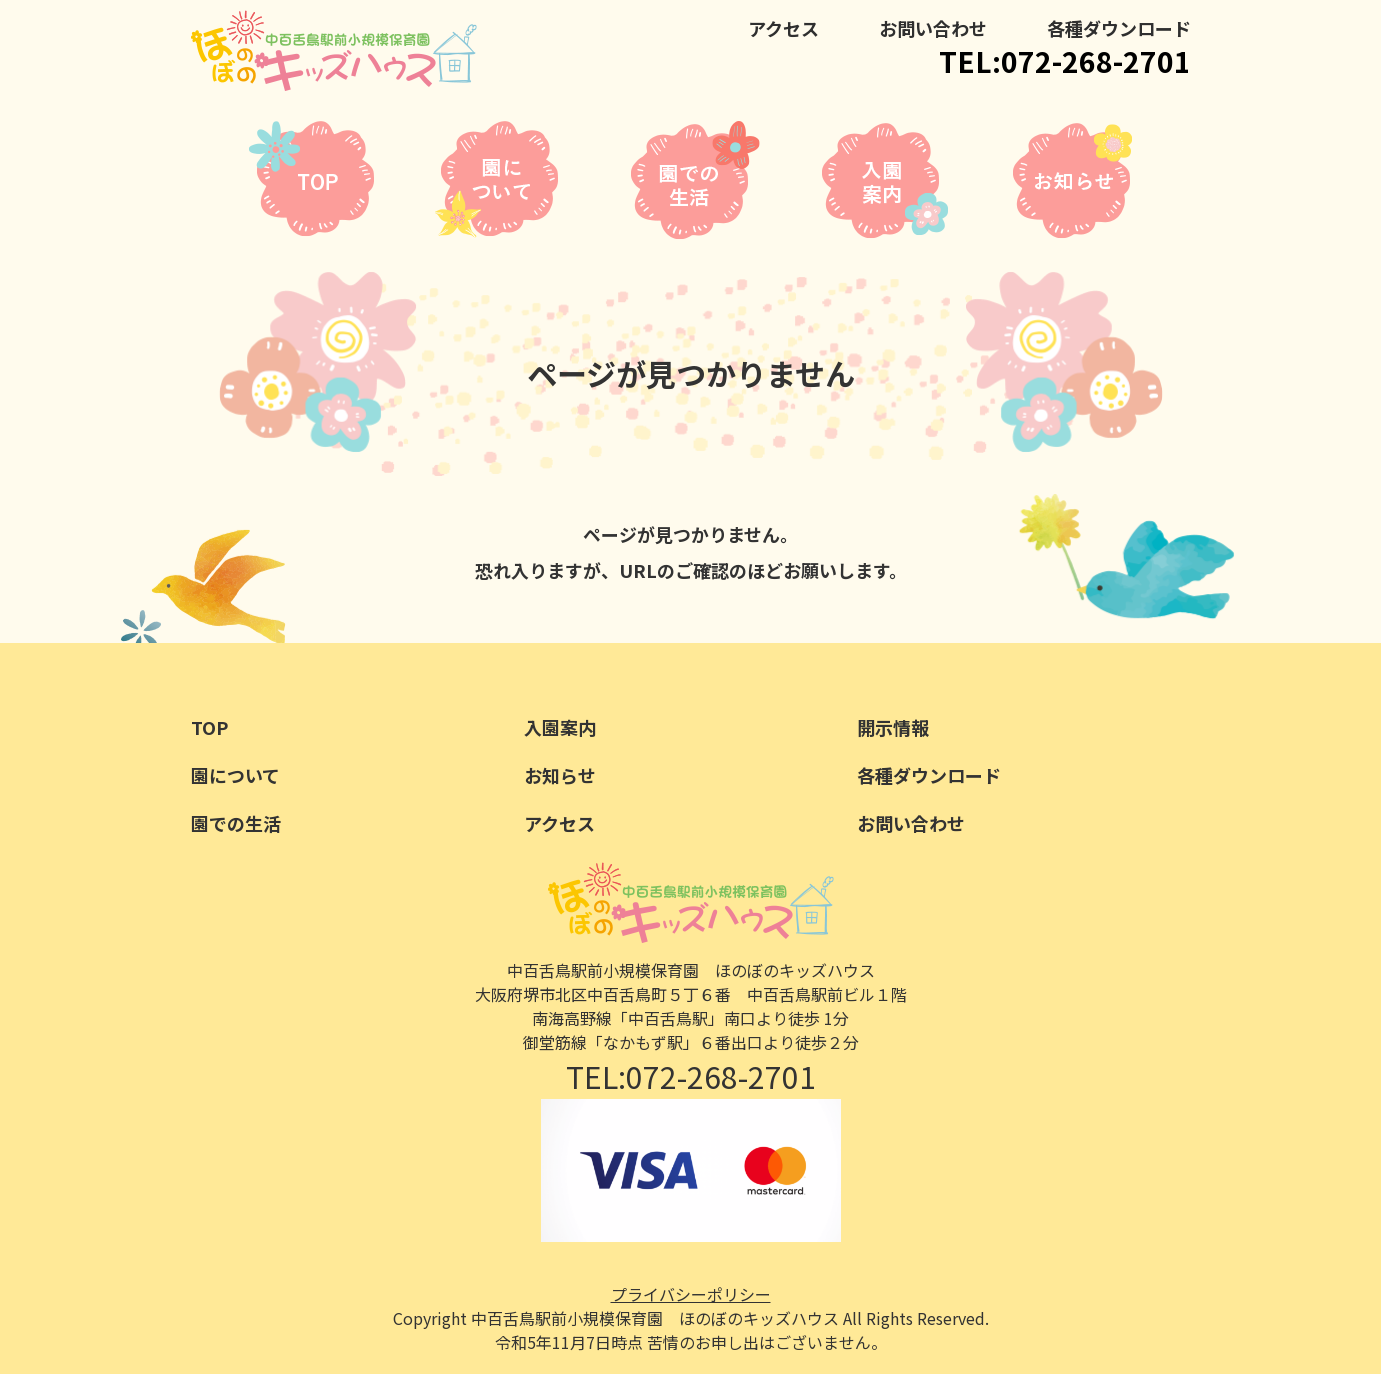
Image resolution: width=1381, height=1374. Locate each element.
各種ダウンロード (1119, 28)
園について (235, 775)
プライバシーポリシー (691, 1294)
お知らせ (560, 775)
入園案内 (560, 727)
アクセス (783, 28)
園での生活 (236, 823)
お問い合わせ (933, 28)
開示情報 (893, 727)
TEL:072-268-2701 (1065, 61)
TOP (209, 727)
